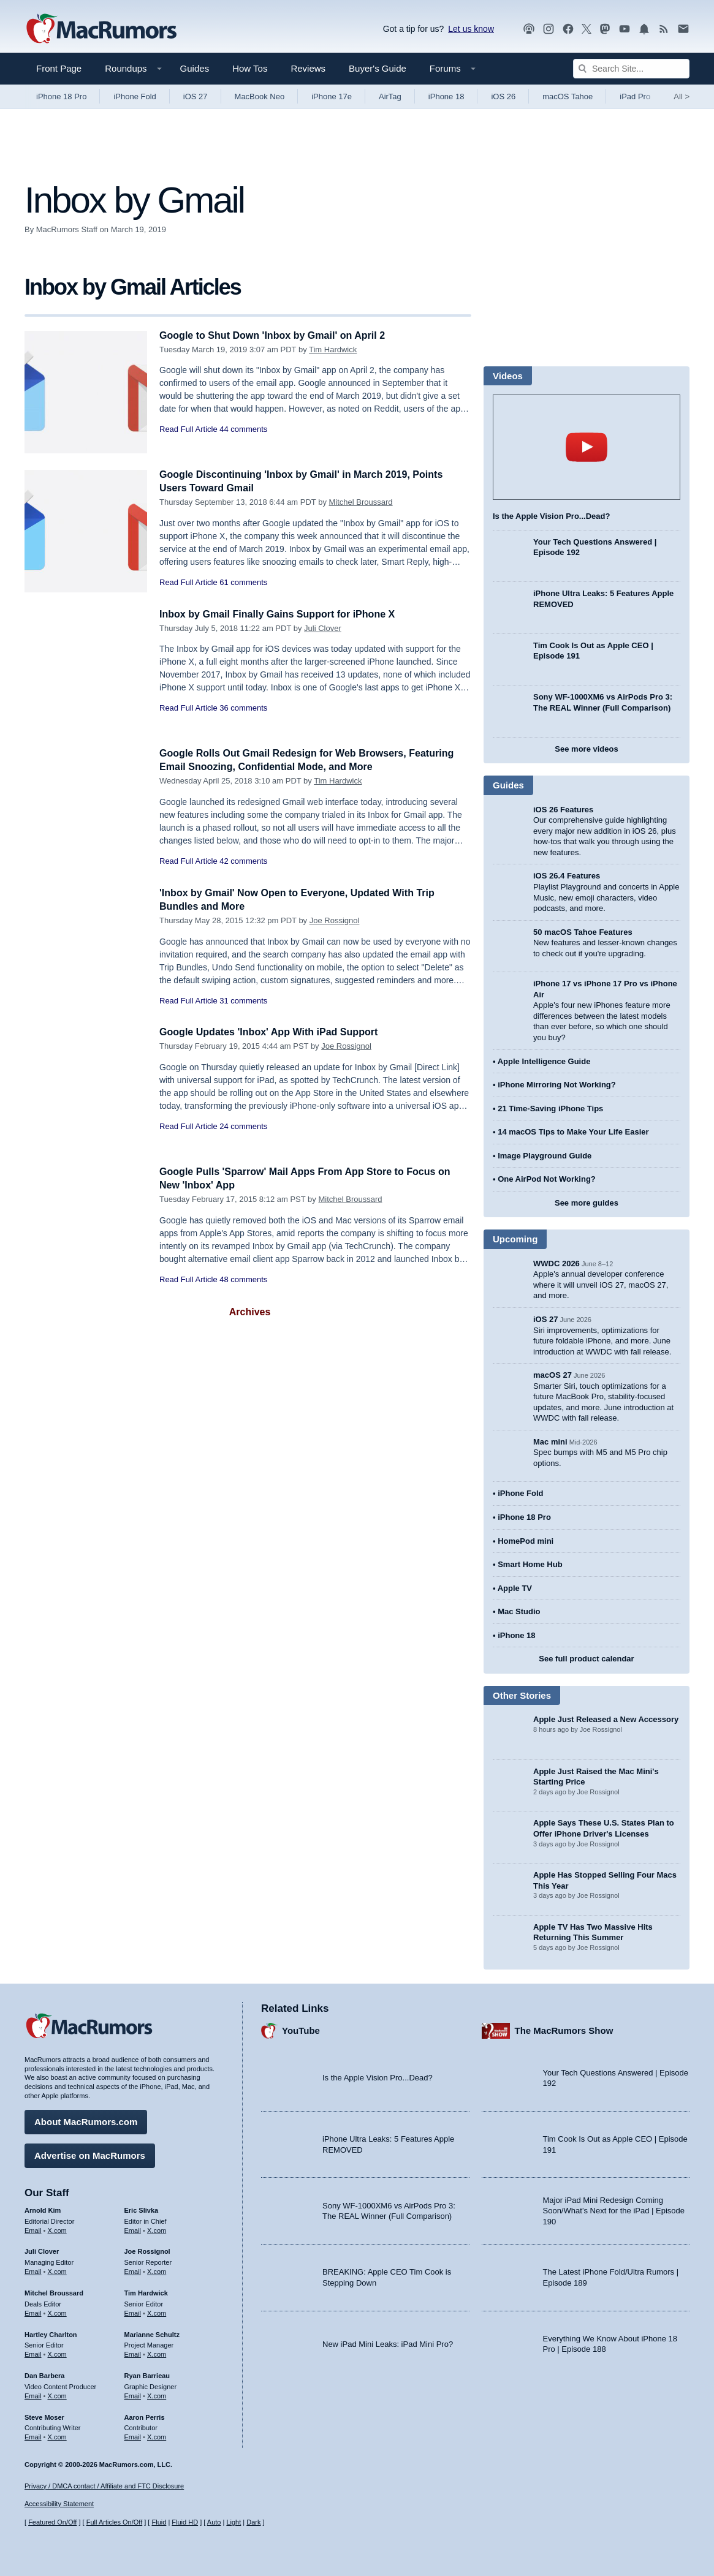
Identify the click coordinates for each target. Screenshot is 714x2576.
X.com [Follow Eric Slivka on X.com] (156, 2228)
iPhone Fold (134, 96)
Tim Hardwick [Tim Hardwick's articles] (146, 2291)
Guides (195, 68)
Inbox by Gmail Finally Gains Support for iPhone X (284, 614)
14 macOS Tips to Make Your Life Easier (573, 1131)
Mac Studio (519, 1611)
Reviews (308, 68)
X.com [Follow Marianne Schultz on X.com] (156, 2352)
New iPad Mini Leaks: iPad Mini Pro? (387, 2341)
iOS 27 (195, 96)
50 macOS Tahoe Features (582, 932)
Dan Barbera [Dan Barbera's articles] (44, 2374)
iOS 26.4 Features (566, 875)
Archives (250, 1312)
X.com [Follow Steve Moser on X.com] (57, 2435)
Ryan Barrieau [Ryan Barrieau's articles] (147, 2374)
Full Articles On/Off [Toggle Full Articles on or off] (114, 2522)
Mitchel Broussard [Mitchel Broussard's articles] (54, 2291)
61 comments (243, 582)
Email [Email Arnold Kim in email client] (33, 2228)
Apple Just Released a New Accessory (605, 1719)
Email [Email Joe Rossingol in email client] (133, 2269)
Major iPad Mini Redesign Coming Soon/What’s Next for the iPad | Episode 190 (614, 2209)
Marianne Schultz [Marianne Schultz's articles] (152, 2332)
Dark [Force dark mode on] (253, 2522)
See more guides (586, 1202)
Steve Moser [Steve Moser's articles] (44, 2415)
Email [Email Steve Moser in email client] (33, 2435)
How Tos (249, 68)
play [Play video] (586, 447)
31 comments (243, 1000)
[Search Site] (631, 68)
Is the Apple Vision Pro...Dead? (551, 516)
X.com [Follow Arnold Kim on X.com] (57, 2228)
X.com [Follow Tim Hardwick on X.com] (156, 2311)
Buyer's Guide (377, 68)
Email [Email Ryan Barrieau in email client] (133, 2394)
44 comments (243, 429)
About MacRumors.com (85, 2120)
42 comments (243, 861)
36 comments (243, 707)
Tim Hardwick (333, 349)
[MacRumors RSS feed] (664, 29)
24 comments (243, 1126)
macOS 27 (552, 1375)
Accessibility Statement (59, 2503)
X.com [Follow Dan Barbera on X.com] (57, 2394)
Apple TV (515, 1588)
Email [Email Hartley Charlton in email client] (33, 2352)
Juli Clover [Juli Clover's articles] (42, 2249)
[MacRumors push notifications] (644, 29)
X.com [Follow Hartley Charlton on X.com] (57, 2352)
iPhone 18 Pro (61, 96)
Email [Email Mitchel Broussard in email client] (33, 2311)
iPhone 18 (446, 96)
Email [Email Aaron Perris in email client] (133, 2435)
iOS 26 (503, 96)
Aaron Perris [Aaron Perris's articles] (144, 2415)
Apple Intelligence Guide (544, 1061)
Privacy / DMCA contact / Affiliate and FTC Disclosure (104, 2486)
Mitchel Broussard (361, 502)
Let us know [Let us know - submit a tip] (471, 29)
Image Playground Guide (544, 1155)
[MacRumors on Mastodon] (605, 29)
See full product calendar (586, 1658)
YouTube (301, 2028)
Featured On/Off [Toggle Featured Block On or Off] (52, 2522)
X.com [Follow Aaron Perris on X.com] (156, 2435)
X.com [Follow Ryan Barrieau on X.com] (156, 2394)
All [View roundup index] (681, 96)
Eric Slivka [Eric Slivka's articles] (141, 2208)
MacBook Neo (260, 96)
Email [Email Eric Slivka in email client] (133, 2228)
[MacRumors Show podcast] (529, 29)
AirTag (390, 96)
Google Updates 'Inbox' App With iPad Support (275, 1032)
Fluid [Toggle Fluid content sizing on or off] (158, 2522)
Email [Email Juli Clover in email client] (33, 2269)
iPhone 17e (331, 96)
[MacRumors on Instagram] (548, 29)
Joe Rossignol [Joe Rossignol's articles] (147, 2249)
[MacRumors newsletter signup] (683, 29)
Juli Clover (322, 628)
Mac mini (550, 1441)
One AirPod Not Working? (547, 1179)
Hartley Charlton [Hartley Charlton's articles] (51, 2332)
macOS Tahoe (567, 96)
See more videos (586, 749)
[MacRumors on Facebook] (568, 29)
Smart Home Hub (530, 1564)
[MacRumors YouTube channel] (624, 29)
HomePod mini (525, 1541)
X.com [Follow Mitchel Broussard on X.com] (57, 2311)
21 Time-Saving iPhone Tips (550, 1108)
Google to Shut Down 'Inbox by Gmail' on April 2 (278, 335)
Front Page (59, 68)
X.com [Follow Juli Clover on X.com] (57, 2269)
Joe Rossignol (335, 920)
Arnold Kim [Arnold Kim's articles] (43, 2208)
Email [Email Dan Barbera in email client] (33, 2394)
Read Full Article (188, 429)
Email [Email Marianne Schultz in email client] (133, 2352)
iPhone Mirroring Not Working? (557, 1084)
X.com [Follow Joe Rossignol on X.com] (156, 2269)
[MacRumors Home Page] (101, 29)
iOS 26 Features (563, 809)
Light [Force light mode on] (233, 2522)
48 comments (243, 1279)
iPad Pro (635, 96)
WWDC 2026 (556, 1263)
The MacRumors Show (564, 2028)
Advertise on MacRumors (89, 2153)
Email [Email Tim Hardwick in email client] (133, 2311)
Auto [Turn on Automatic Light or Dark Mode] (214, 2522)
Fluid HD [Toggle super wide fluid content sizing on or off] (185, 2522)
